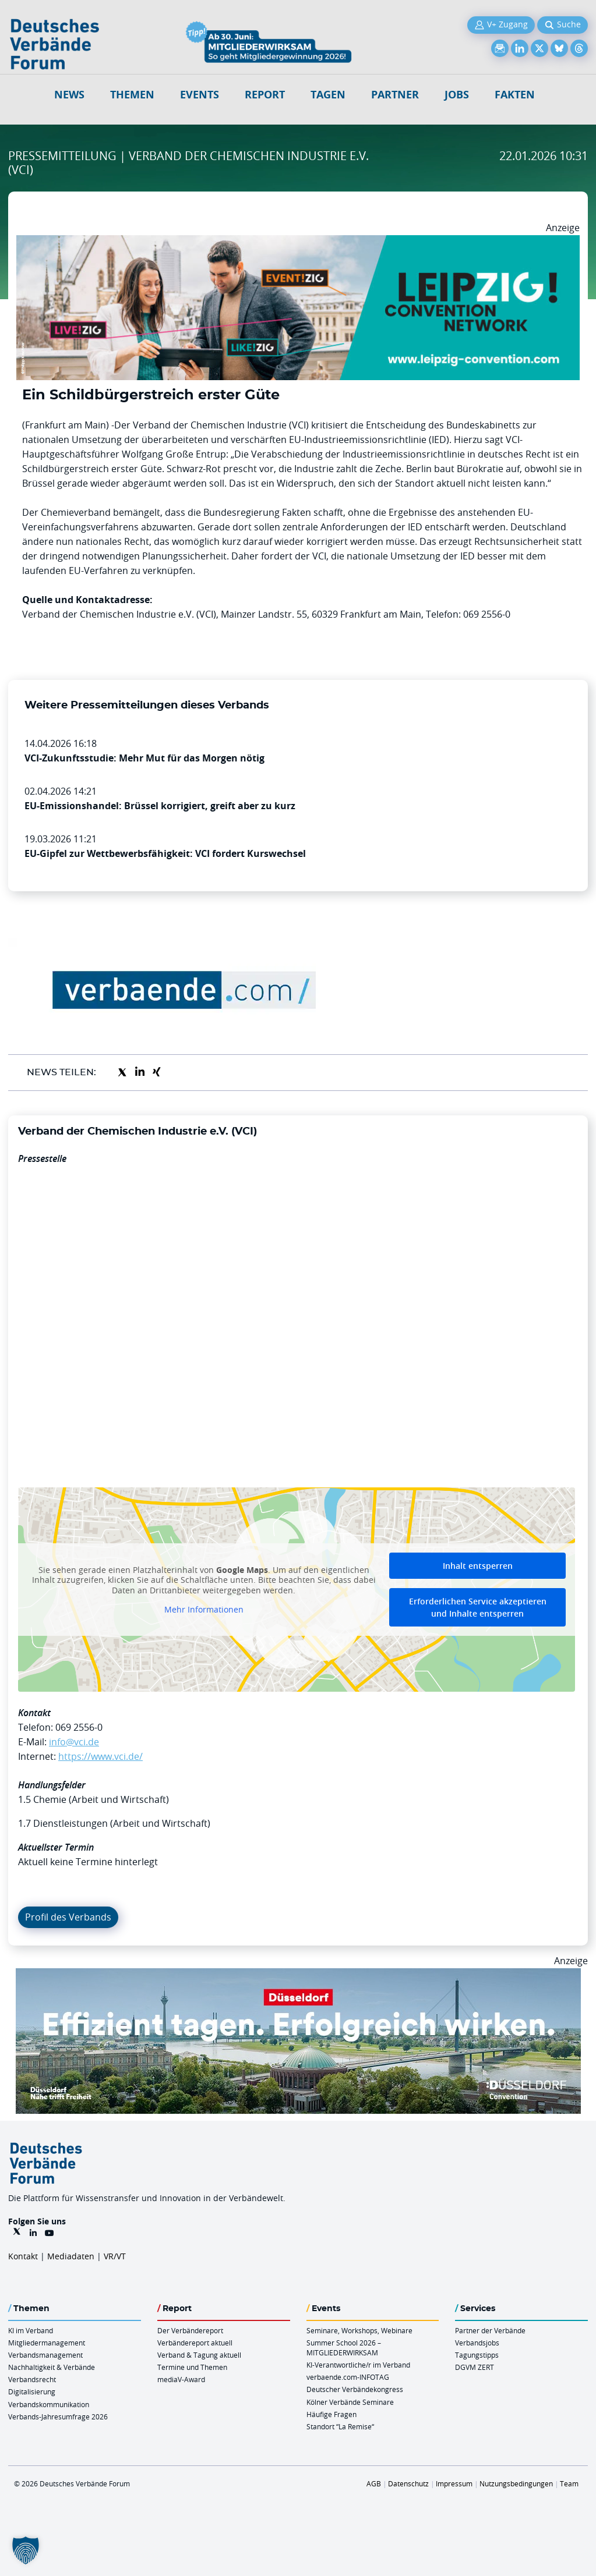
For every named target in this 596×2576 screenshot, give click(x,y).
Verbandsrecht (32, 2379)
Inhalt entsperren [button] (478, 1565)
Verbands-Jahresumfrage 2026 (58, 2416)
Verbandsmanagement (45, 2354)
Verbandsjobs (477, 2342)
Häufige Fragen (331, 2414)
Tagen (328, 94)
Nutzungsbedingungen (516, 2483)
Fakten (515, 94)
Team (569, 2483)
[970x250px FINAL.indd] (298, 242)
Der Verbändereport (190, 2330)
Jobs (457, 94)
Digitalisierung (31, 2391)
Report (265, 94)
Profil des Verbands (68, 1917)
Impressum (454, 2483)
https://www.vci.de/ (100, 1756)
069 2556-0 (79, 1727)
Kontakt (23, 2256)
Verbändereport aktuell (194, 2342)
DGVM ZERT (474, 2367)
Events (199, 94)
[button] (25, 2550)
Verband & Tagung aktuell (199, 2354)
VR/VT (115, 2256)
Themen (132, 94)
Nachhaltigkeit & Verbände (51, 2367)
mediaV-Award (181, 2379)
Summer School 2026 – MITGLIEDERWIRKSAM (343, 2347)
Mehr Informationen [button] (204, 1609)
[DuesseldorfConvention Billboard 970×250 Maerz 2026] (298, 1975)
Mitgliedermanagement (46, 2342)
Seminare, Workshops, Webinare (359, 2330)
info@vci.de (74, 1741)
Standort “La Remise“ (340, 2426)
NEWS (69, 94)
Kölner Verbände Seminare (350, 2402)
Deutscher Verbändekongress (354, 2389)
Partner (395, 94)
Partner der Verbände (490, 2330)
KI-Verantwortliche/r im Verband (358, 2364)
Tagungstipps (477, 2354)
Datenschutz (408, 2483)
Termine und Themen (192, 2367)
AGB (373, 2483)
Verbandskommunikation (48, 2404)
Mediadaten (70, 2256)
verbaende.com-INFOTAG (347, 2377)
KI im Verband (30, 2330)
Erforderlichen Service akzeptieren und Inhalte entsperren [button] (477, 1607)
